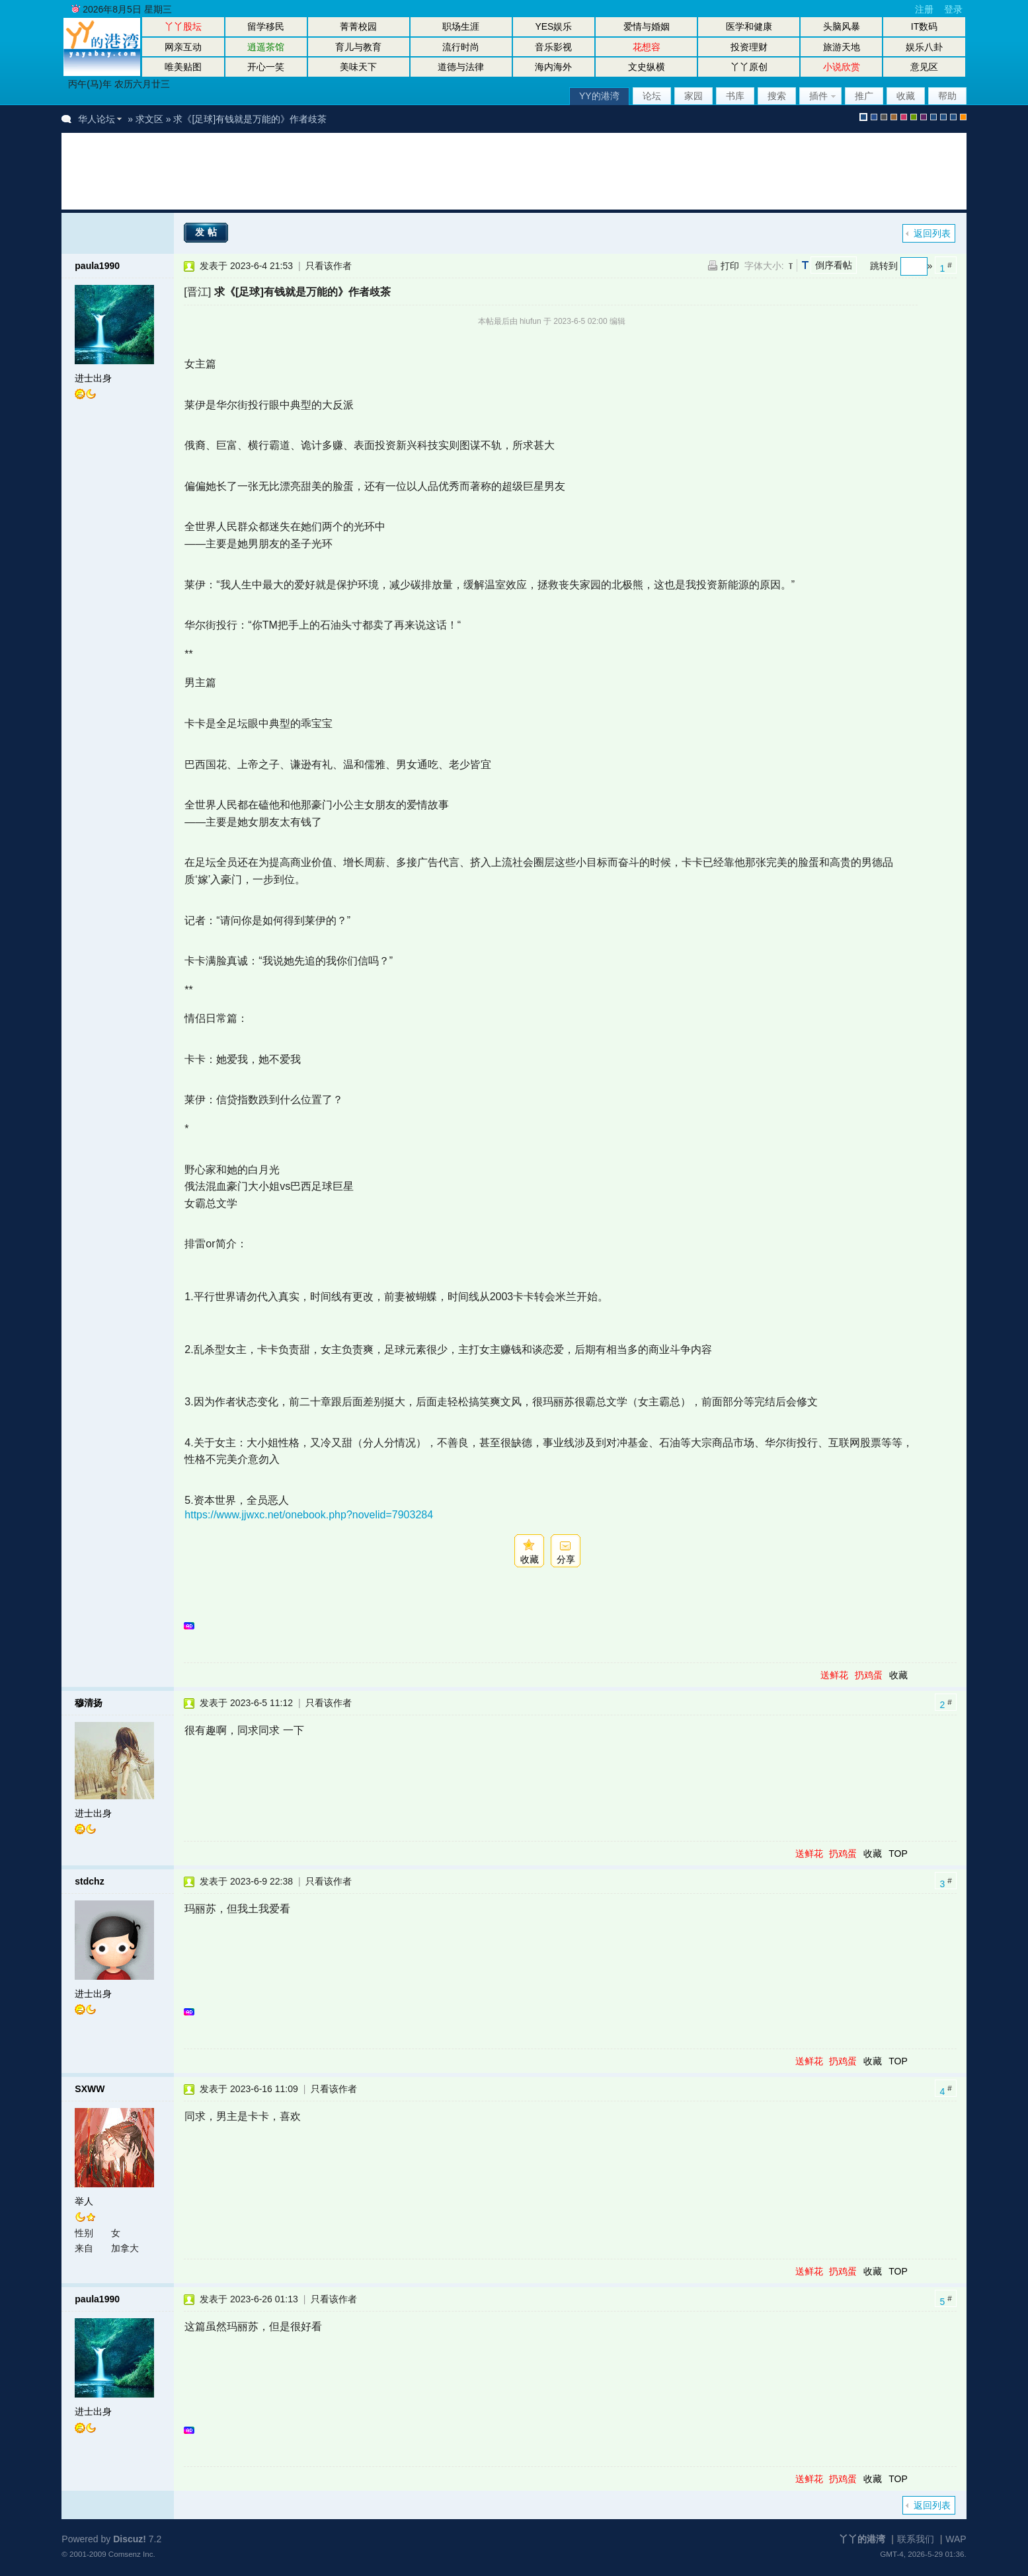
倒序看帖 (833, 265)
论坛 (652, 96)
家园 (693, 96)
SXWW (89, 2089)
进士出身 (93, 378)
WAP (955, 2539)
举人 (84, 2201)
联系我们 (915, 2539)
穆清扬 (88, 1703)
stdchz (89, 1881)
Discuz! (129, 2539)
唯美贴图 (183, 66)
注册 (924, 9)
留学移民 (265, 26)
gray (884, 117)
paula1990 (97, 265)
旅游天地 (841, 47)
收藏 (905, 96)
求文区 (149, 119)
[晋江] (197, 291)
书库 (735, 96)
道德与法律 (461, 66)
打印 (730, 265)
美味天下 (358, 66)
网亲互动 (183, 47)
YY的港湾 (599, 96)
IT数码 (924, 26)
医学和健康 (749, 26)
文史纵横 (646, 66)
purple (923, 117)
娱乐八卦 (924, 47)
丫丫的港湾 (862, 2539)
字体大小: (764, 265)
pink (903, 117)
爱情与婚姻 (646, 26)
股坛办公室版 (953, 117)
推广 (864, 96)
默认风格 (863, 117)
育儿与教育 (358, 47)
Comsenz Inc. (131, 2554)
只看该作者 (328, 265)
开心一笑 (265, 66)
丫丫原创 (749, 66)
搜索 (777, 96)
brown (893, 117)
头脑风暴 (841, 26)
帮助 (947, 96)
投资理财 (749, 47)
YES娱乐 (553, 26)
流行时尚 (460, 47)
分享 (566, 1559)
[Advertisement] (315, 171)
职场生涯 (460, 26)
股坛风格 (933, 117)
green (913, 117)
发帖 (207, 232)
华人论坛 (96, 119)
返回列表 (932, 233)
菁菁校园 (358, 26)
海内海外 (553, 66)
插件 (818, 96)
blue (874, 117)
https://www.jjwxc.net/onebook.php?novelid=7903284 (308, 1514)
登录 (953, 9)
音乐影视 (553, 47)
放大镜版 (943, 117)
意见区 (924, 66)
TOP (898, 1853)
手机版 (963, 117)
